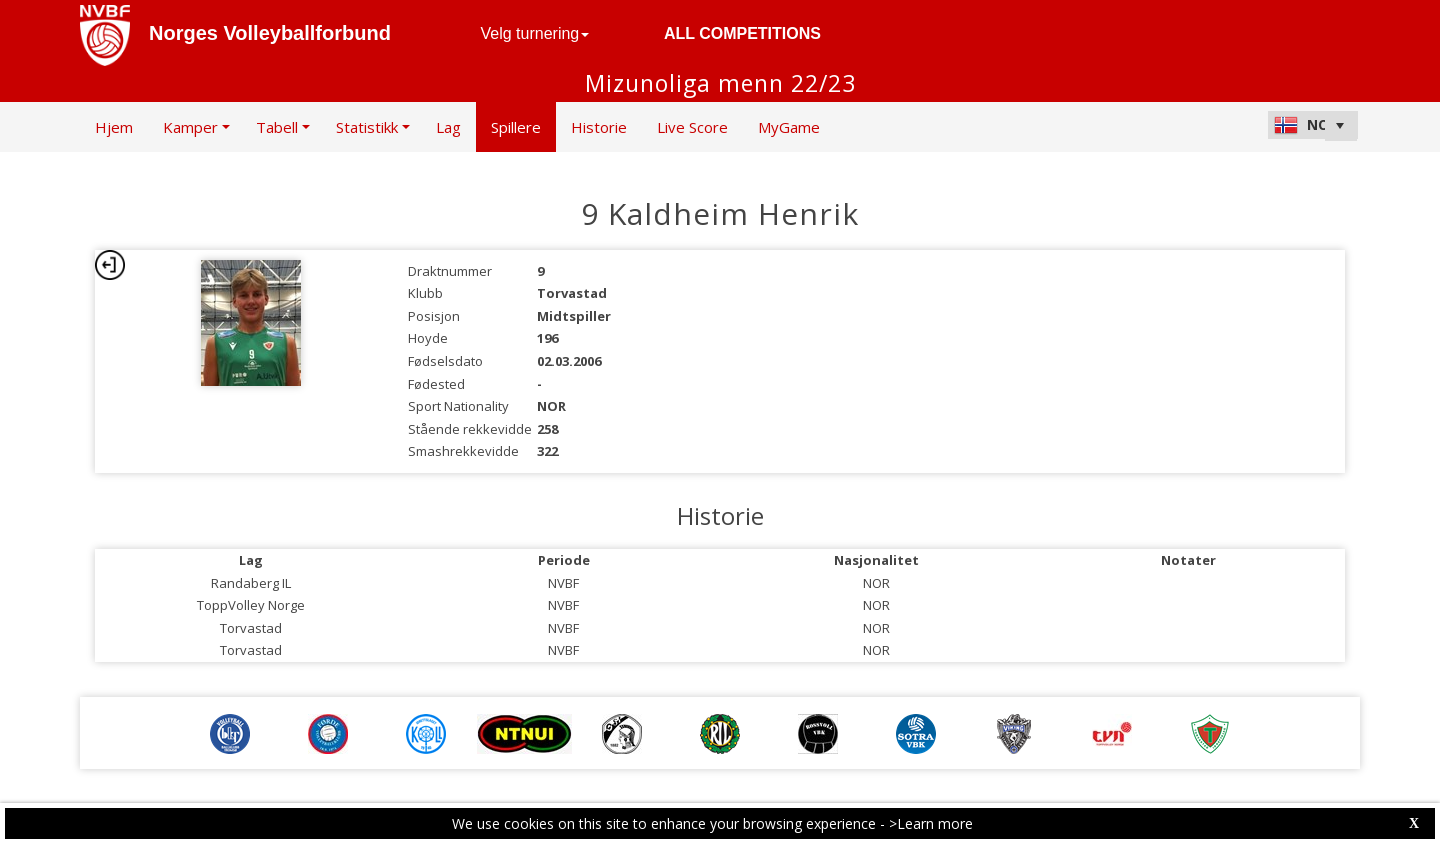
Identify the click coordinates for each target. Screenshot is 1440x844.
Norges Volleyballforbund (270, 33)
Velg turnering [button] (535, 33)
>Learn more (931, 823)
